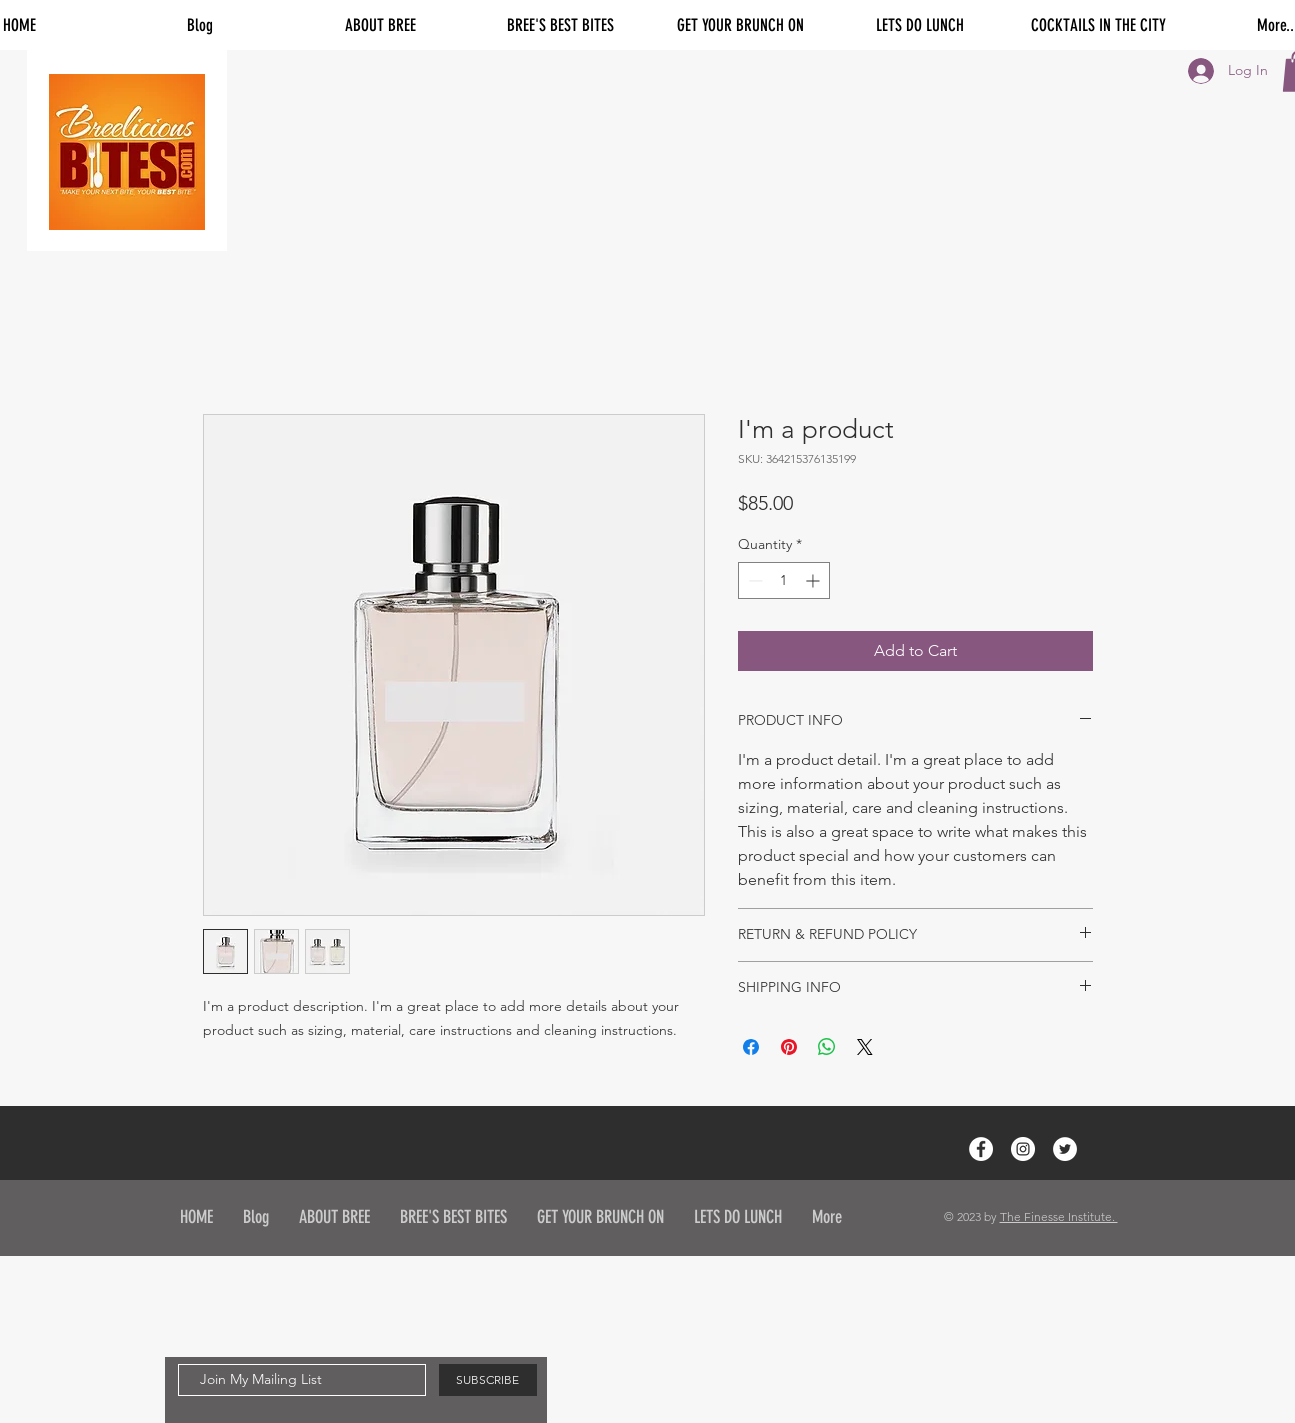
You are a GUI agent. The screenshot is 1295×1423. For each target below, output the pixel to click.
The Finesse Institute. (1059, 1216)
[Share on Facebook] (751, 1047)
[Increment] (814, 580)
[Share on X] (865, 1047)
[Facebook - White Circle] (981, 1149)
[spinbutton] (784, 580)
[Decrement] (753, 580)
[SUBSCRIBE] (488, 1380)
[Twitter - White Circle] (1065, 1149)
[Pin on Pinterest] (789, 1047)
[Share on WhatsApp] (827, 1047)
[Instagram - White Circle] (1023, 1149)
